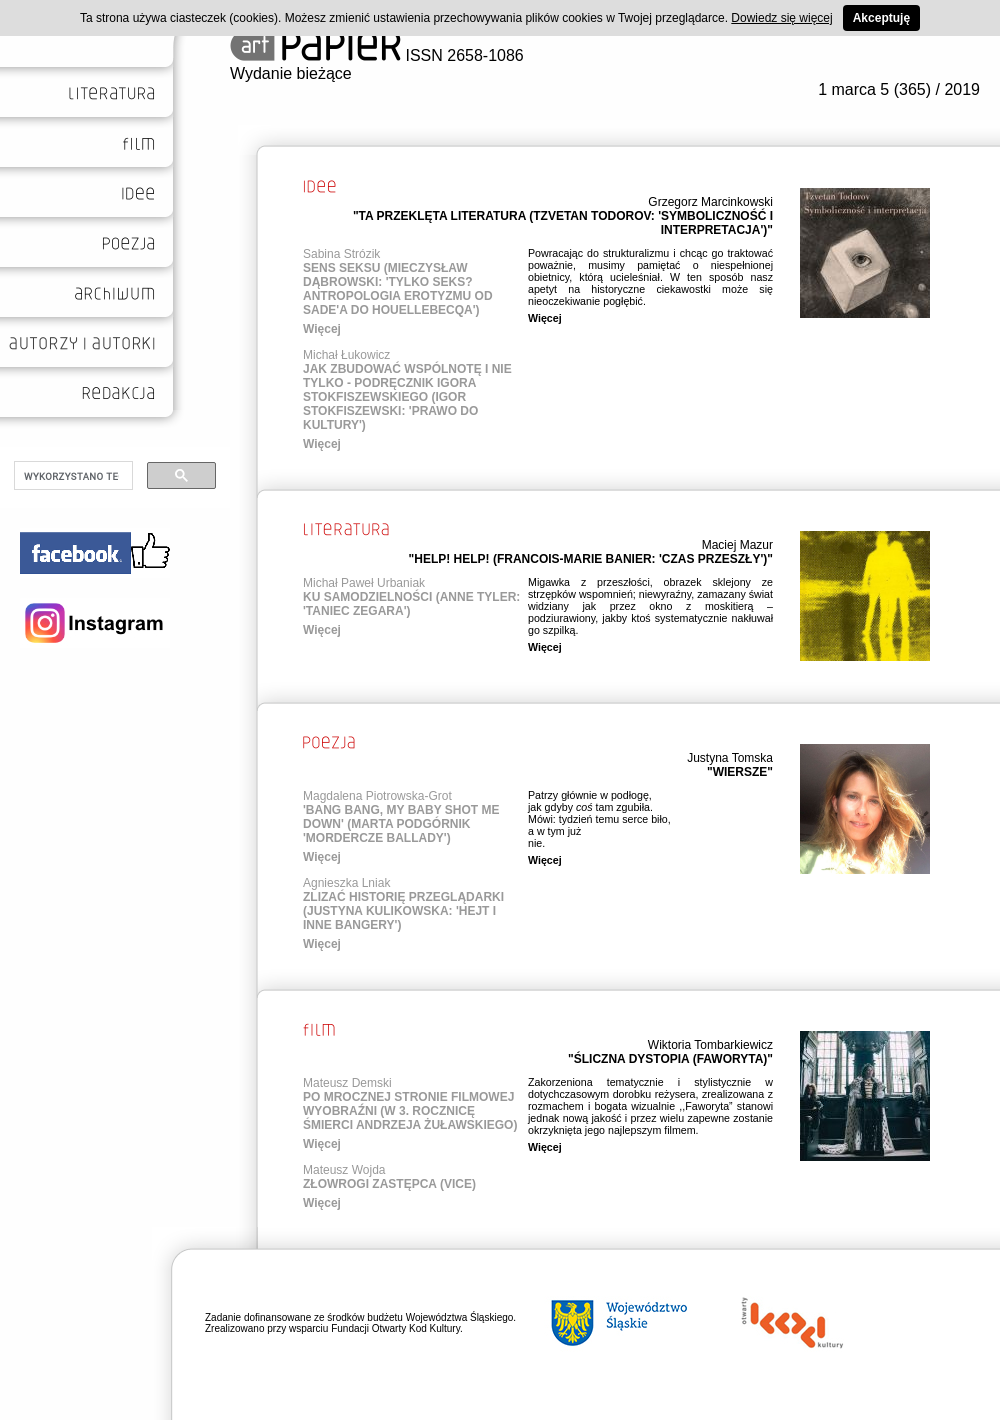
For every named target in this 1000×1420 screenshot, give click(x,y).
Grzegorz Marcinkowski (710, 202)
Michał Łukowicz (346, 355)
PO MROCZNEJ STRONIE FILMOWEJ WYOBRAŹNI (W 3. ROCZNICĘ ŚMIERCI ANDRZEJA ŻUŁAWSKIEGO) (410, 1111)
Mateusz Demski (347, 1083)
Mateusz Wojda (344, 1170)
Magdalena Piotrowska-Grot (377, 796)
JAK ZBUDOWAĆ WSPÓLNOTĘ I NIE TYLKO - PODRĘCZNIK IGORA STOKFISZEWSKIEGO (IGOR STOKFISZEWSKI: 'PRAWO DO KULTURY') (407, 397)
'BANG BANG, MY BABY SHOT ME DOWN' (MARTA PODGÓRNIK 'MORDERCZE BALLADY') (401, 824)
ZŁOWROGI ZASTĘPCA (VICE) (389, 1184)
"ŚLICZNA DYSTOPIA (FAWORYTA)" (670, 1059)
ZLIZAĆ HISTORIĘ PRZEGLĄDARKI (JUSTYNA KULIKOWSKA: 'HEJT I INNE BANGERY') (403, 911)
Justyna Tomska (730, 758)
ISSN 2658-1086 (377, 55)
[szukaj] (71, 476)
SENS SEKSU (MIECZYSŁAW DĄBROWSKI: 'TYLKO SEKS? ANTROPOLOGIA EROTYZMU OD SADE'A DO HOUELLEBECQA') (398, 289)
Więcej (322, 329)
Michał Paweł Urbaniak (364, 583)
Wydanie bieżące (291, 73)
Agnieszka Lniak (346, 883)
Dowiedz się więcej (781, 18)
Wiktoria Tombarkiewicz (710, 1045)
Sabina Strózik (341, 254)
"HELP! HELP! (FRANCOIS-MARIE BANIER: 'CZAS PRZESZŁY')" (591, 559)
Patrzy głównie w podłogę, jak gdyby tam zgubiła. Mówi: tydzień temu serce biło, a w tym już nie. (599, 819)
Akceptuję (881, 18)
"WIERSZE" (740, 772)
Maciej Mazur (737, 545)
